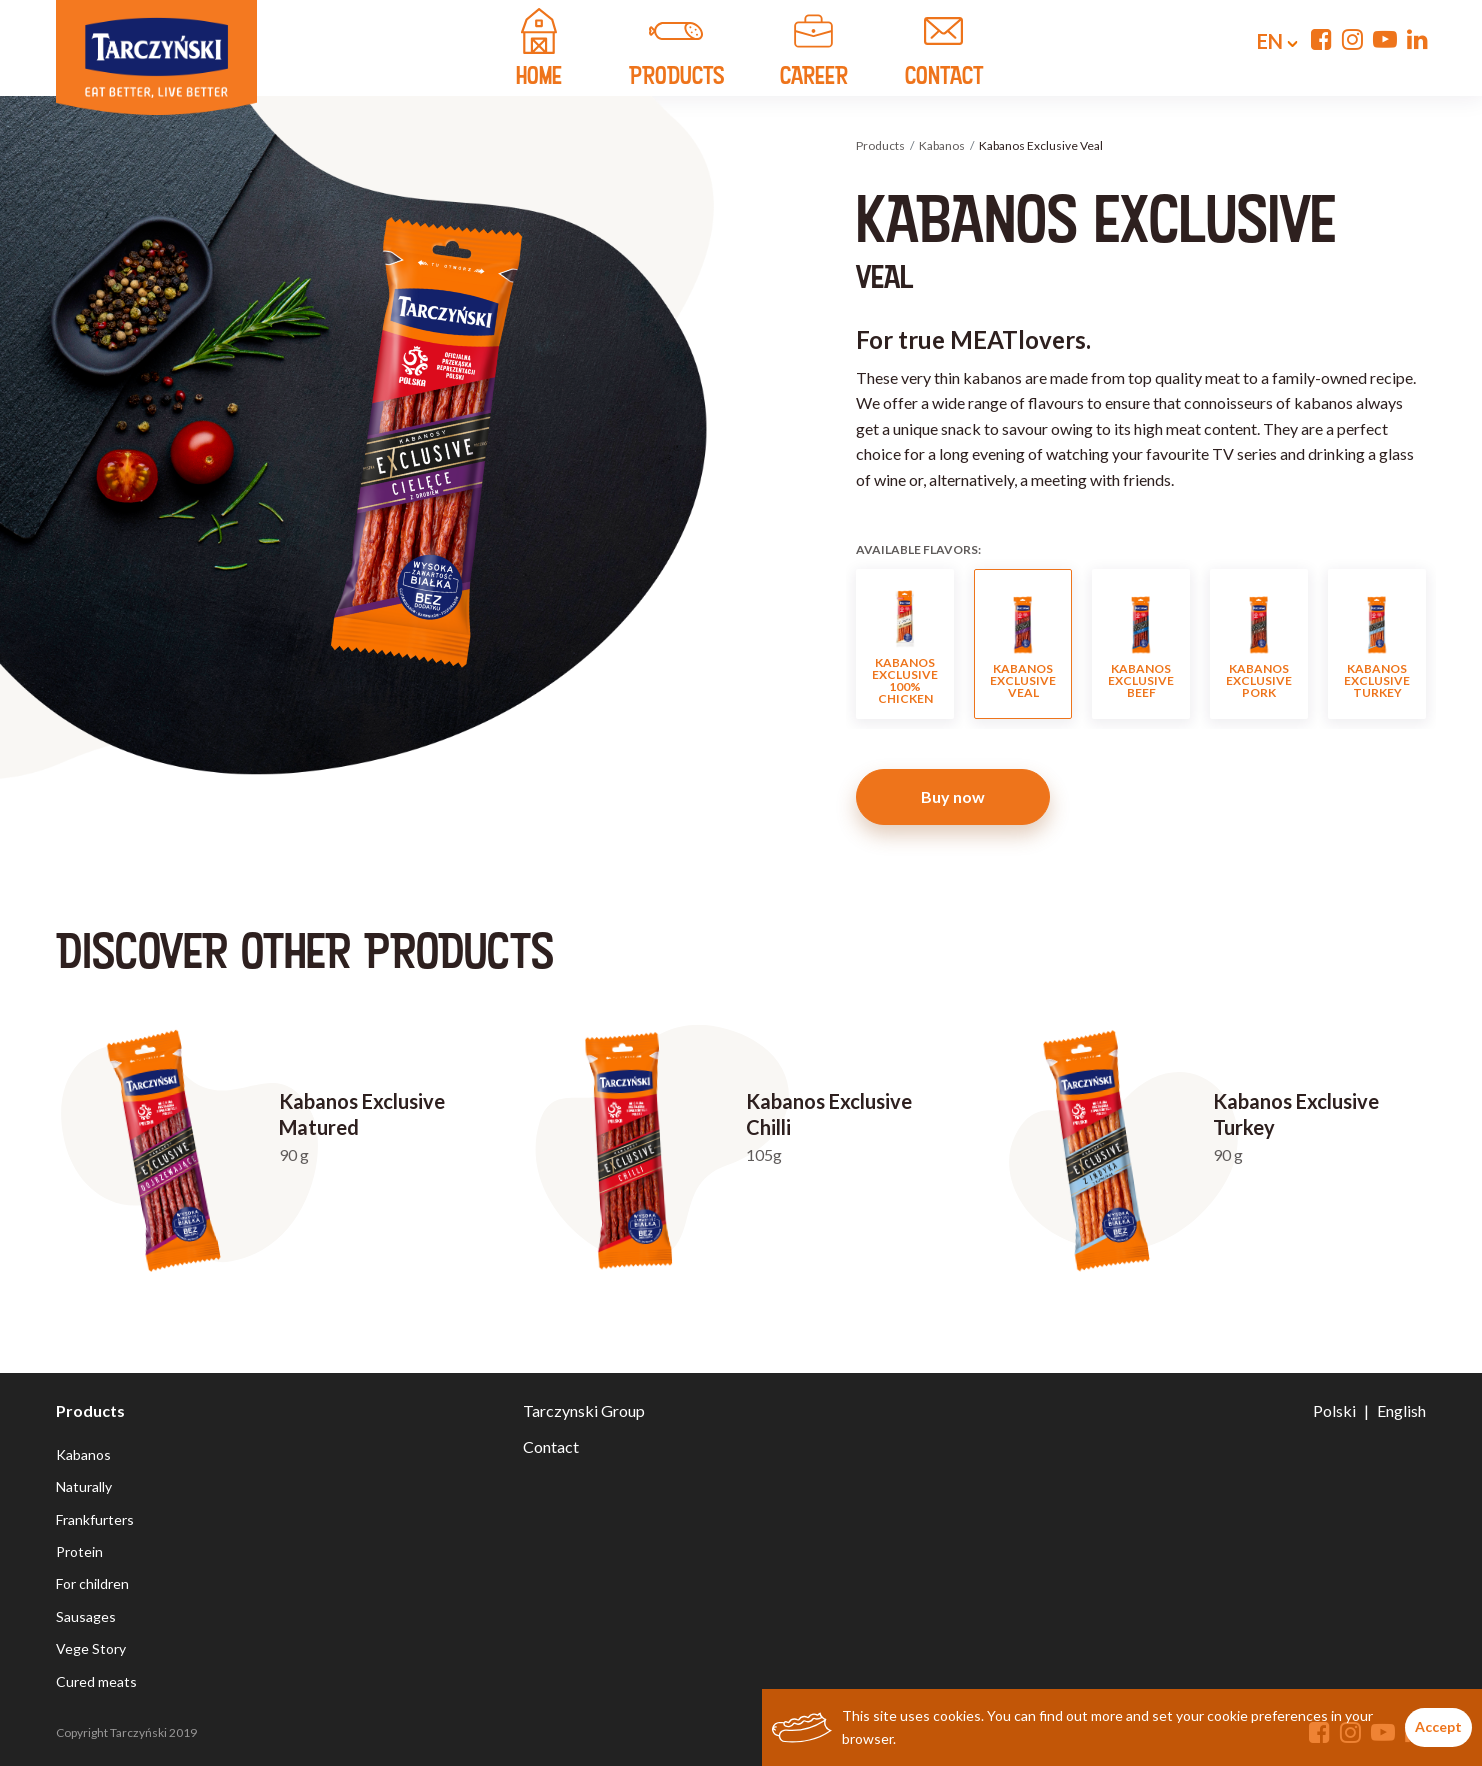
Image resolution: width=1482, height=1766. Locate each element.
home (539, 50)
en (1262, 41)
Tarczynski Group (584, 1410)
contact (944, 50)
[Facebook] (1321, 39)
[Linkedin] (1417, 39)
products (676, 50)
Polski (1334, 1410)
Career (814, 50)
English (1401, 1410)
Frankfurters (95, 1519)
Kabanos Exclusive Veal (1023, 644)
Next (1448, 644)
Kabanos (942, 145)
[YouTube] (1385, 39)
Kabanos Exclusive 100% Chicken (905, 644)
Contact (551, 1446)
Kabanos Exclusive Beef (1141, 644)
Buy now (953, 796)
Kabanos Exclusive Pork (1259, 644)
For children (92, 1583)
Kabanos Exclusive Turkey (1377, 644)
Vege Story (91, 1648)
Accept (1438, 1726)
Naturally (84, 1486)
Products (880, 145)
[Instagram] (1352, 39)
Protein (79, 1551)
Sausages (86, 1616)
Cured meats (96, 1681)
